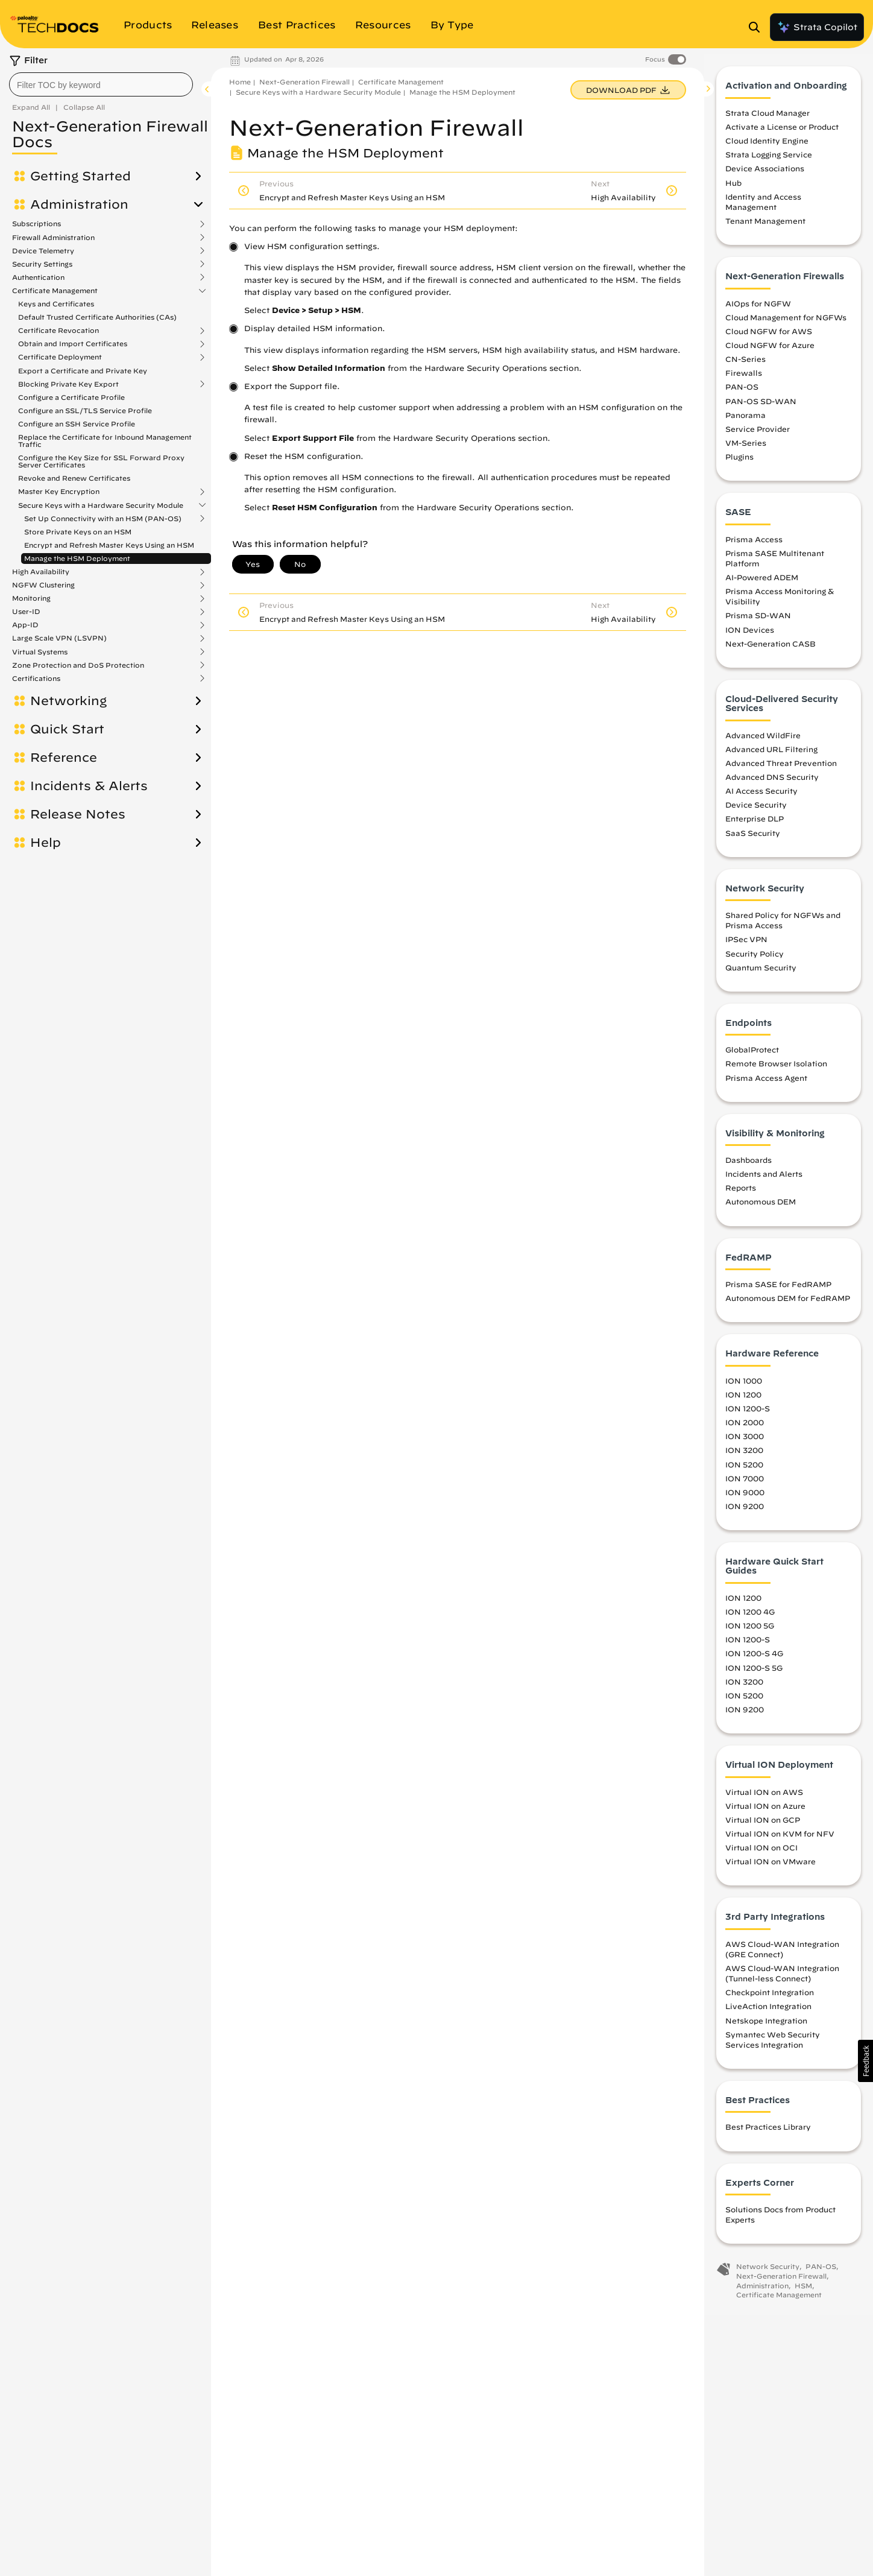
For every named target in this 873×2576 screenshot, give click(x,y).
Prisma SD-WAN (758, 621)
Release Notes (77, 814)
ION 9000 (744, 1497)
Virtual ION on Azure (765, 1811)
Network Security (767, 2272)
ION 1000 (743, 1386)
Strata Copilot (817, 27)
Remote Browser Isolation (776, 1069)
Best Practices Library (768, 2132)
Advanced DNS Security (772, 783)
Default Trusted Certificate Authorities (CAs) (97, 317)
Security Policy (754, 959)
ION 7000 (744, 1483)
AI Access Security (761, 797)
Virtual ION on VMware (770, 1867)
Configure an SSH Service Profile (76, 424)
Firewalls (743, 379)
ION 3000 (744, 1442)
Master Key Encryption (58, 491)
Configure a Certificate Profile (71, 397)
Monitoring (31, 598)
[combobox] (101, 84)
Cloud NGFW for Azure (770, 350)
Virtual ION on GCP (762, 1825)
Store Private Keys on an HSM (77, 532)
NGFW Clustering (43, 585)
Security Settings (42, 264)
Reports (740, 1193)
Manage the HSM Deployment (77, 558)
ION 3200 (744, 1456)
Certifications (36, 678)
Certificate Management (55, 290)
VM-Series (745, 448)
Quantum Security (760, 973)
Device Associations (764, 174)
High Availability (40, 571)
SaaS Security (752, 838)
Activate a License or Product (782, 132)
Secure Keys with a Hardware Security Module (100, 505)
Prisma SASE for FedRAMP (778, 1290)
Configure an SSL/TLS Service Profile (85, 410)
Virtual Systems (40, 652)
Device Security (756, 810)
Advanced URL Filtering (771, 754)
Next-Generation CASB (770, 649)
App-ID (25, 624)
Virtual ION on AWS (764, 1797)
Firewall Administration (53, 237)
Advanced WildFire (763, 740)
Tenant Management (765, 227)
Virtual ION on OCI (761, 1853)
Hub (733, 188)
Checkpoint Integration (769, 1998)
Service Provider (757, 434)
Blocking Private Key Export (68, 384)
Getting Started (80, 176)
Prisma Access (754, 544)
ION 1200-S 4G (754, 1659)
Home (240, 82)
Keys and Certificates (56, 304)
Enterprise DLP (754, 824)
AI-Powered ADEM (761, 583)
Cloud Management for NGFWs (785, 322)
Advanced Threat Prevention (781, 768)
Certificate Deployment (60, 357)
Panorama (745, 420)
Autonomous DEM (760, 1207)
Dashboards (748, 1166)
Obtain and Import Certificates (72, 343)
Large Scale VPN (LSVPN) (59, 638)
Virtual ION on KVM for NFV (779, 1839)
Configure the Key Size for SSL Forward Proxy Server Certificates (101, 461)
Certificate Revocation (58, 330)
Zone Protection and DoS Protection (78, 665)
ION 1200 (743, 1400)
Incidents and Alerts (763, 1180)
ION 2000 (744, 1428)
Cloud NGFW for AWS (768, 336)
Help (45, 842)
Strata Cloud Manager (767, 118)
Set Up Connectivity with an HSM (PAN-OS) (102, 518)
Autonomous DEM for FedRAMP (787, 1304)
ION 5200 (744, 1470)
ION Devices (749, 635)
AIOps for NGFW (758, 309)
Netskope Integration (766, 2026)
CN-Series (745, 365)
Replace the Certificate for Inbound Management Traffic (105, 440)
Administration (79, 204)
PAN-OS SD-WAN (760, 406)
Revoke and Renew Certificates (74, 478)
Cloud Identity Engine (766, 146)
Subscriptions (36, 223)
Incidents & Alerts (89, 786)
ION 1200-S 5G (754, 1673)
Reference (63, 757)
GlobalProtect (752, 1055)
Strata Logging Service (768, 160)
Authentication (38, 277)
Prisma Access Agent (766, 1083)
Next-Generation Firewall (304, 82)
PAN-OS (741, 392)
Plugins (739, 462)
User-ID (26, 611)
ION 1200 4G (750, 1617)
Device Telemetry (43, 251)
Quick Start (67, 729)
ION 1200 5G (749, 1631)
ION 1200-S (747, 1414)
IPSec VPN (746, 945)
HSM (803, 2291)
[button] (865, 2061)
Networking (68, 700)
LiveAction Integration (768, 2012)
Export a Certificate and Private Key (82, 371)
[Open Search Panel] (758, 27)
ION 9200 (744, 1511)
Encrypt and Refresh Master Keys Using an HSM (109, 545)
